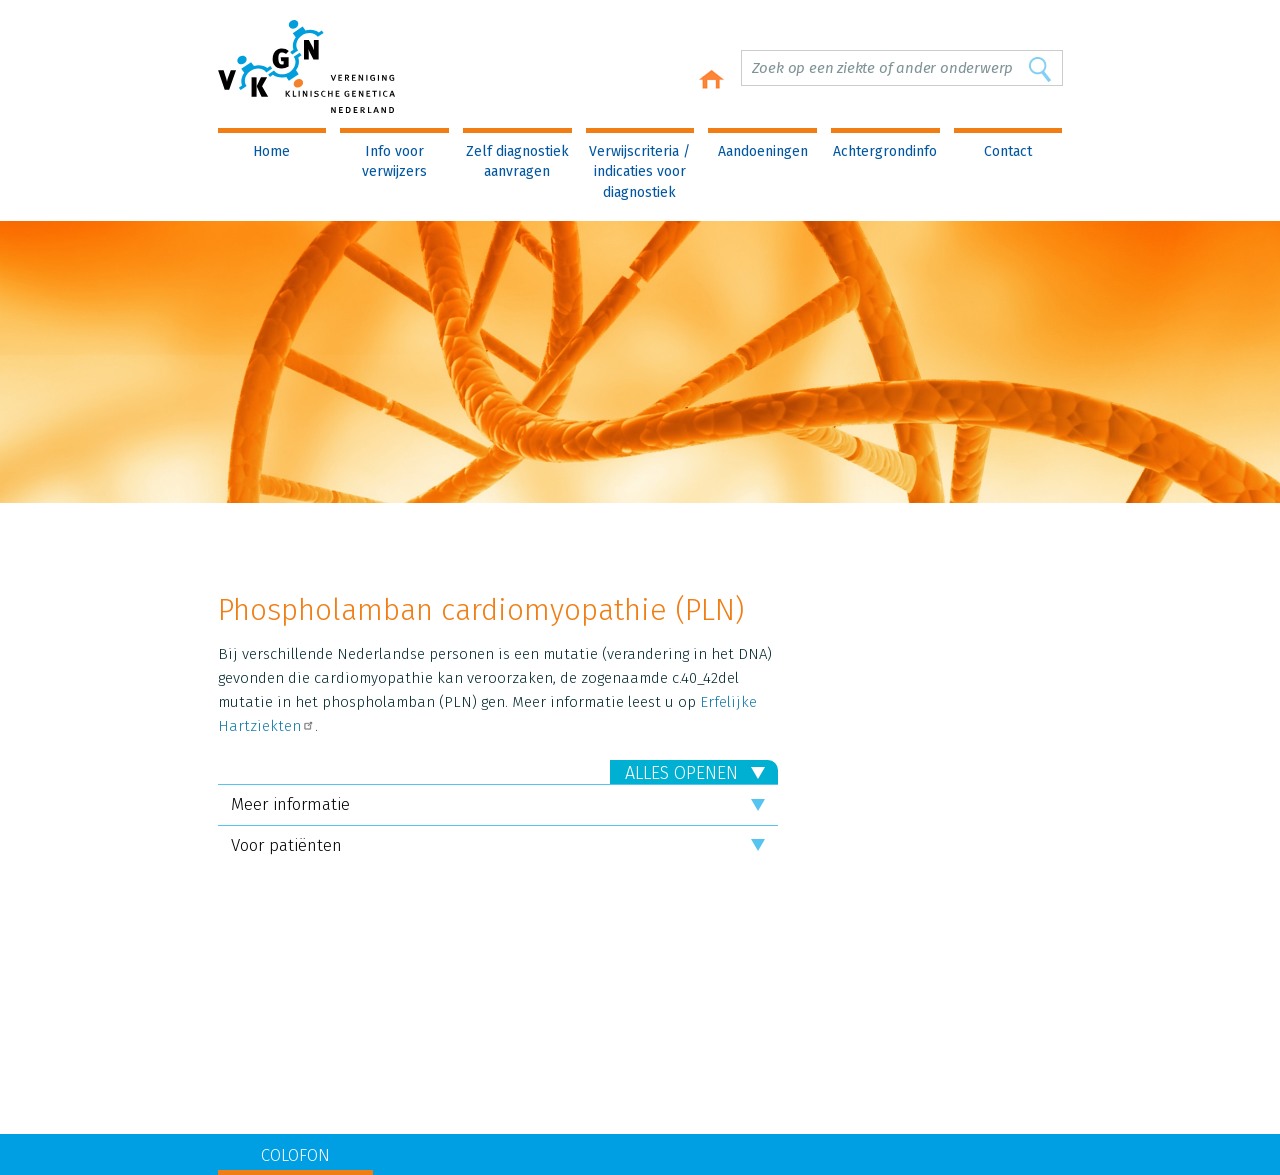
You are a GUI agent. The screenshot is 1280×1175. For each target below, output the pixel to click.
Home (271, 151)
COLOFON (295, 1155)
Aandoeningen (763, 151)
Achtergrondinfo (885, 151)
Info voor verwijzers (394, 161)
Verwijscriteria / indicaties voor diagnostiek (639, 172)
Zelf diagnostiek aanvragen (517, 161)
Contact (1008, 151)
